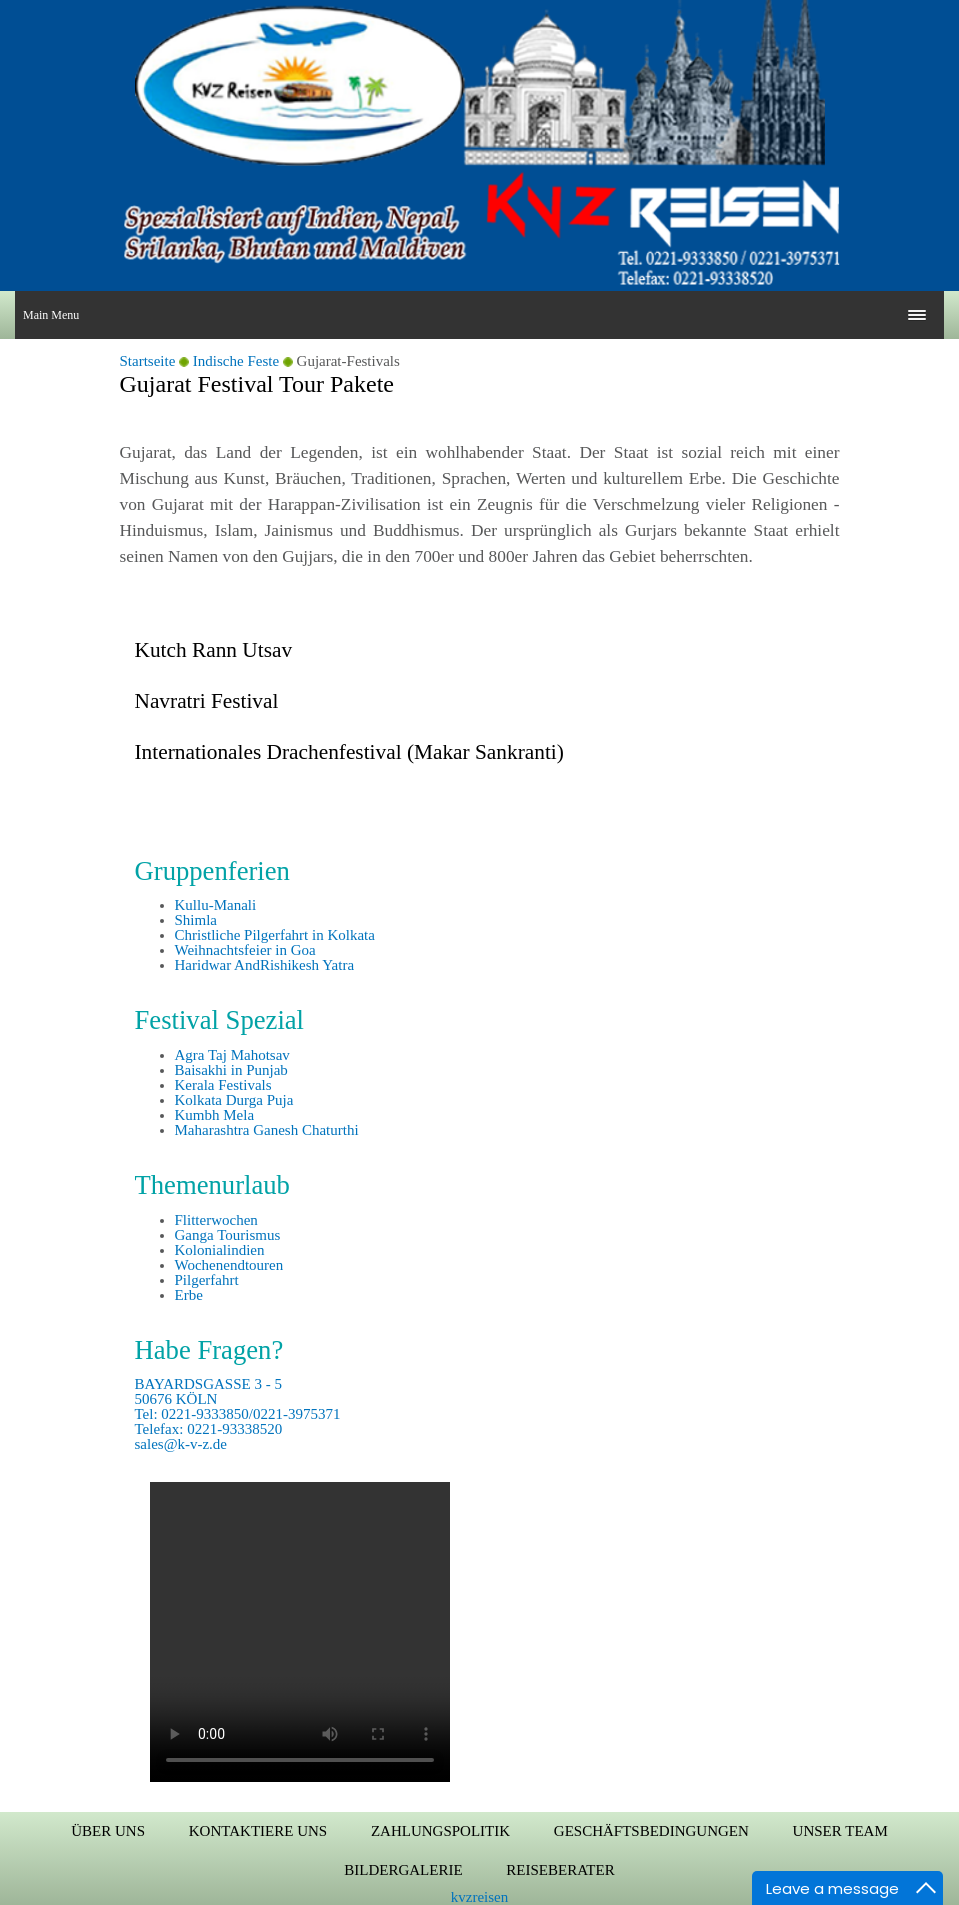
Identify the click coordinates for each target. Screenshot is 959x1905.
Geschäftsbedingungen (651, 1831)
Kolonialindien (220, 1250)
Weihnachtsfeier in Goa (245, 950)
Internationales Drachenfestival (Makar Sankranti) (349, 752)
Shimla (196, 920)
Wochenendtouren (229, 1265)
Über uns (108, 1831)
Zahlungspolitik (440, 1831)
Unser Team (840, 1831)
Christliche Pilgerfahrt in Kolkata (275, 935)
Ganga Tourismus (228, 1235)
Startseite (148, 361)
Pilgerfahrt (207, 1280)
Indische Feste (236, 361)
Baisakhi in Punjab (231, 1070)
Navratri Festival (207, 701)
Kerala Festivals (223, 1085)
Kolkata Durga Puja (234, 1100)
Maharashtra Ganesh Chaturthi (267, 1130)
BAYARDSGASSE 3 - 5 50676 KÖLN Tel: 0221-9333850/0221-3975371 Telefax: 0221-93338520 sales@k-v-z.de (238, 1414)
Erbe (189, 1295)
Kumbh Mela (215, 1115)
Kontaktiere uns (258, 1831)
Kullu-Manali (216, 905)
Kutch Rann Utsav (214, 650)
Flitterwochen (216, 1220)
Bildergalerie (403, 1870)
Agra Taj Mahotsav (232, 1055)
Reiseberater (560, 1870)
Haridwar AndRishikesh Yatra (265, 965)
